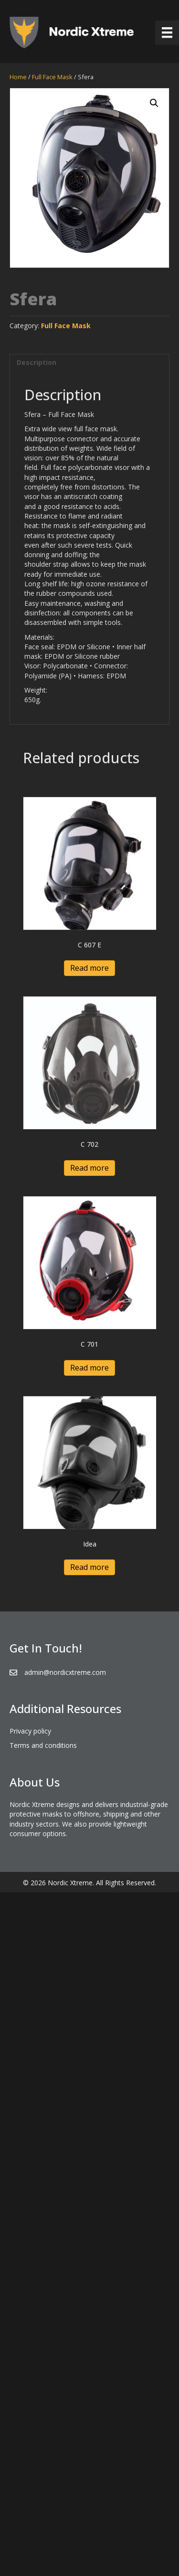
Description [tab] (36, 362)
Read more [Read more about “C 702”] (89, 1168)
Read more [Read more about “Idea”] (89, 1567)
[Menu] (167, 32)
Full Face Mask (52, 77)
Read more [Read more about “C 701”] (89, 1367)
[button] (154, 103)
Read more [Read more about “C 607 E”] (89, 968)
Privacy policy (30, 1730)
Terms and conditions (43, 1745)
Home (18, 77)
